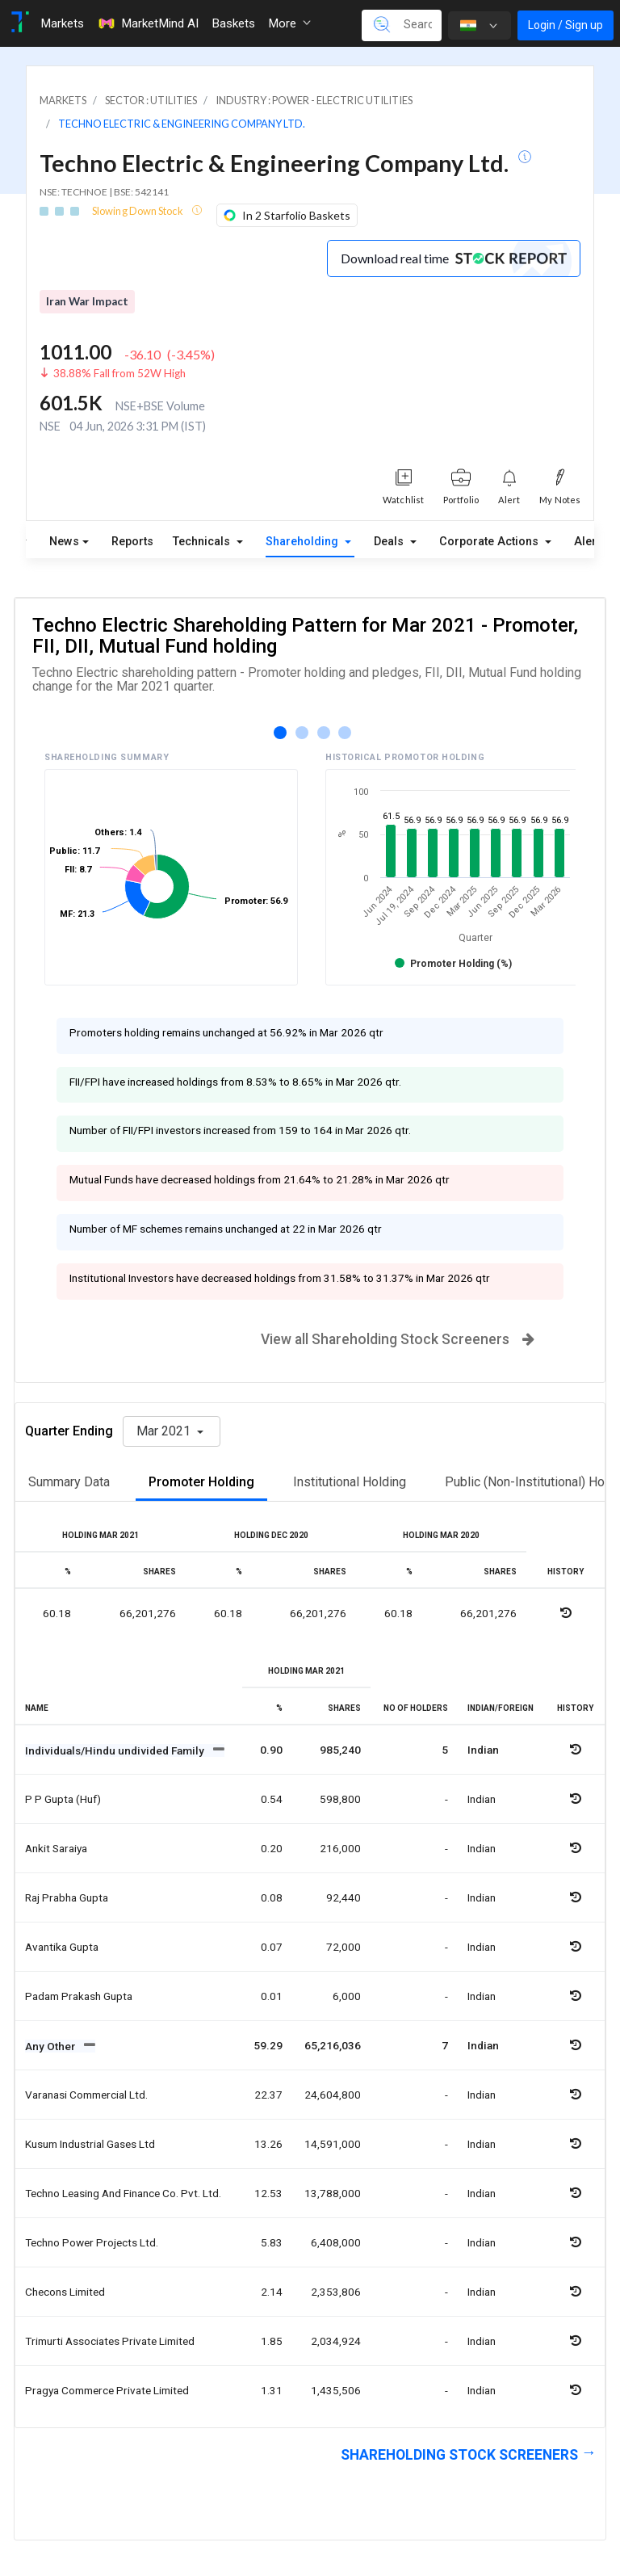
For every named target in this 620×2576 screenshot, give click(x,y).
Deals (390, 541)
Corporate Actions (490, 541)
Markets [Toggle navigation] (62, 23)
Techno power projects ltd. (91, 2242)
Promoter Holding (201, 1482)
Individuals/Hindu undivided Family (116, 1750)
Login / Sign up (565, 25)
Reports (132, 541)
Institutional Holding (349, 1482)
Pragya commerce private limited (107, 2390)
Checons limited (65, 2291)
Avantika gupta (61, 1946)
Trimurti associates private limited (110, 2340)
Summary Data (69, 1482)
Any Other (51, 2046)
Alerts (590, 537)
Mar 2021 (165, 1431)
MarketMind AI (148, 23)
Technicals (203, 541)
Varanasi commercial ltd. (86, 2094)
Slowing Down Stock (138, 210)
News (64, 541)
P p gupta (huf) (63, 1798)
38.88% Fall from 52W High (119, 373)
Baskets (233, 23)
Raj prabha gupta (66, 1897)
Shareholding (303, 541)
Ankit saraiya (56, 1848)
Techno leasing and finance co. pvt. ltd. (123, 2193)
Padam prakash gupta (78, 1996)
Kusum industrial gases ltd (90, 2143)
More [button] (289, 23)
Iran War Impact (87, 301)
